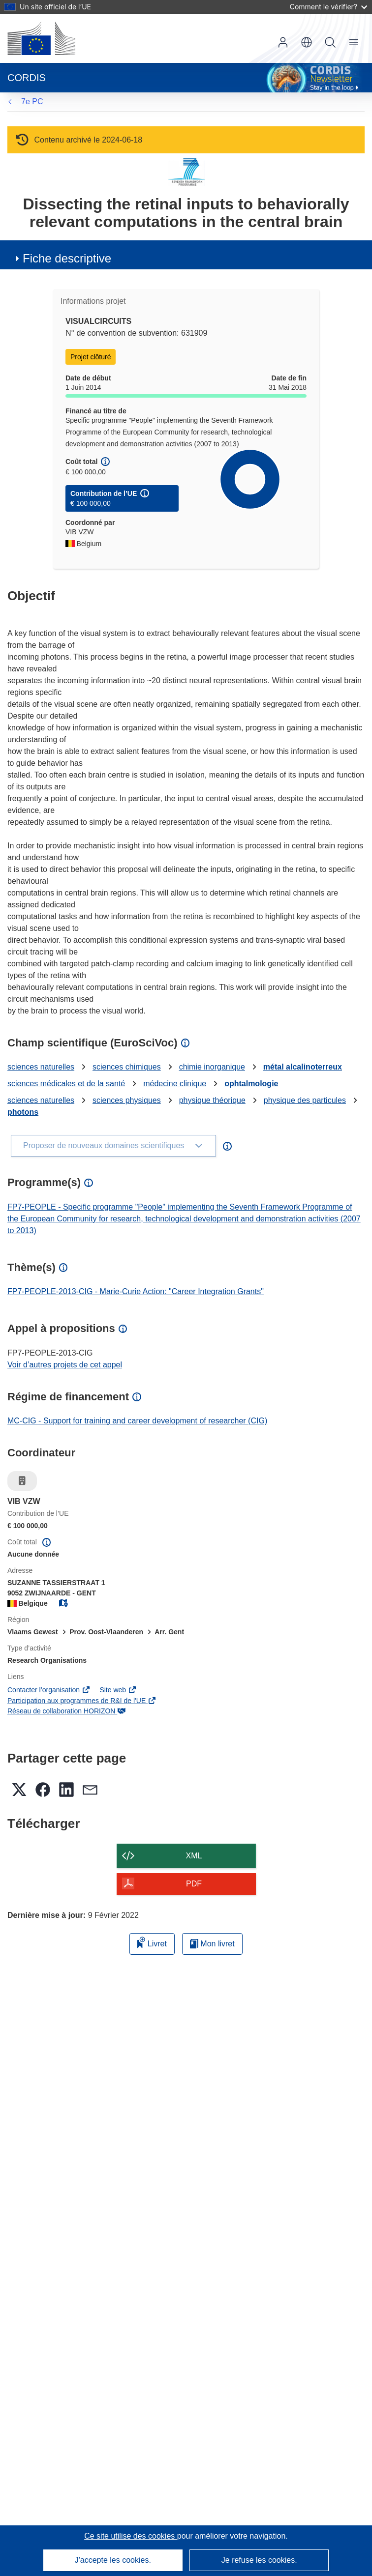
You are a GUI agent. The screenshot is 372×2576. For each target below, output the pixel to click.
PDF (194, 1884)
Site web (117, 1690)
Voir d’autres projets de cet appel (64, 1364)
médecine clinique (174, 1083)
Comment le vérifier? (328, 6)
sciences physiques (127, 1100)
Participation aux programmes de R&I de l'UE (81, 1701)
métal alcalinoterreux (302, 1067)
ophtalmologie (251, 1083)
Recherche (330, 42)
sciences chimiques (127, 1067)
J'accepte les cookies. (113, 2560)
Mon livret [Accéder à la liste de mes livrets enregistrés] (212, 1943)
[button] (306, 42)
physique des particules (305, 1100)
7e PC (32, 101)
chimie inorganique (212, 1067)
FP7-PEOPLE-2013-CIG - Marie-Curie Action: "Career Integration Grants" (135, 1291)
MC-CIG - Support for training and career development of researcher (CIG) (137, 1421)
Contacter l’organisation (48, 1690)
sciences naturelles (40, 1067)
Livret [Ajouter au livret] (152, 1942)
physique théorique (212, 1100)
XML (194, 1856)
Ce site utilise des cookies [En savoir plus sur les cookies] (130, 2536)
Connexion (283, 42)
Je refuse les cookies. (259, 2560)
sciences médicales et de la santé (66, 1083)
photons (22, 1112)
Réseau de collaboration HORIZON (66, 1711)
